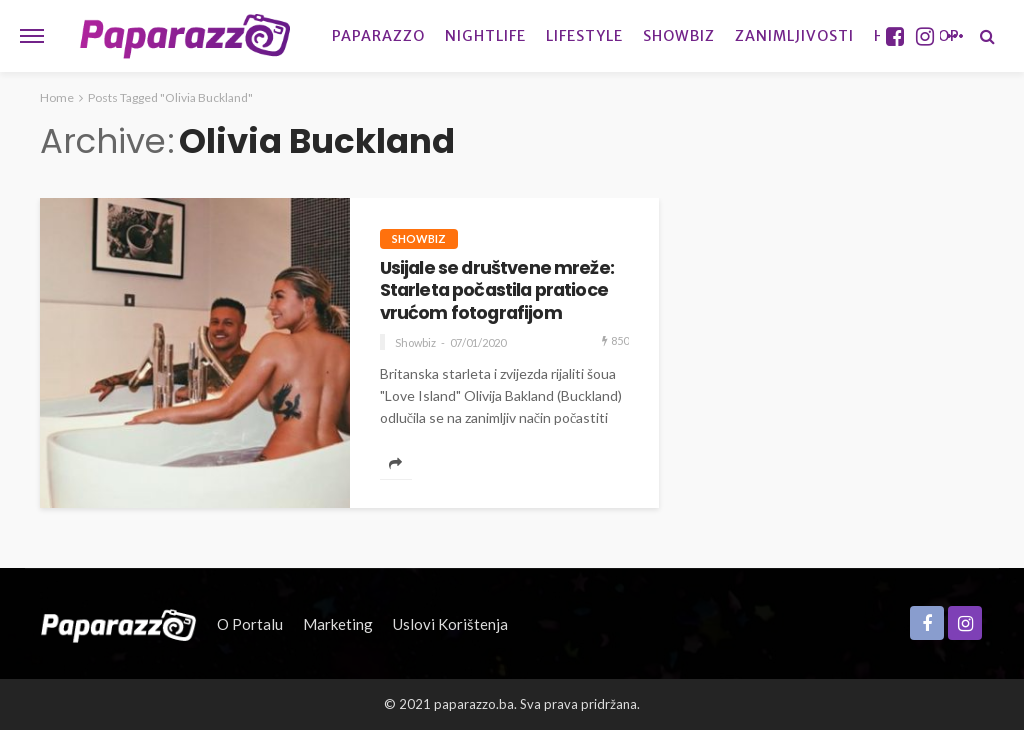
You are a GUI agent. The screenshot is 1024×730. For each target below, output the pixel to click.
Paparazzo (378, 36)
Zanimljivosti (794, 36)
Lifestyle (584, 36)
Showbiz (679, 36)
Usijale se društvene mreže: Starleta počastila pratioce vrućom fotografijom (497, 290)
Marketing (338, 624)
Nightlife (485, 36)
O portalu (250, 624)
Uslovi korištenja (450, 624)
